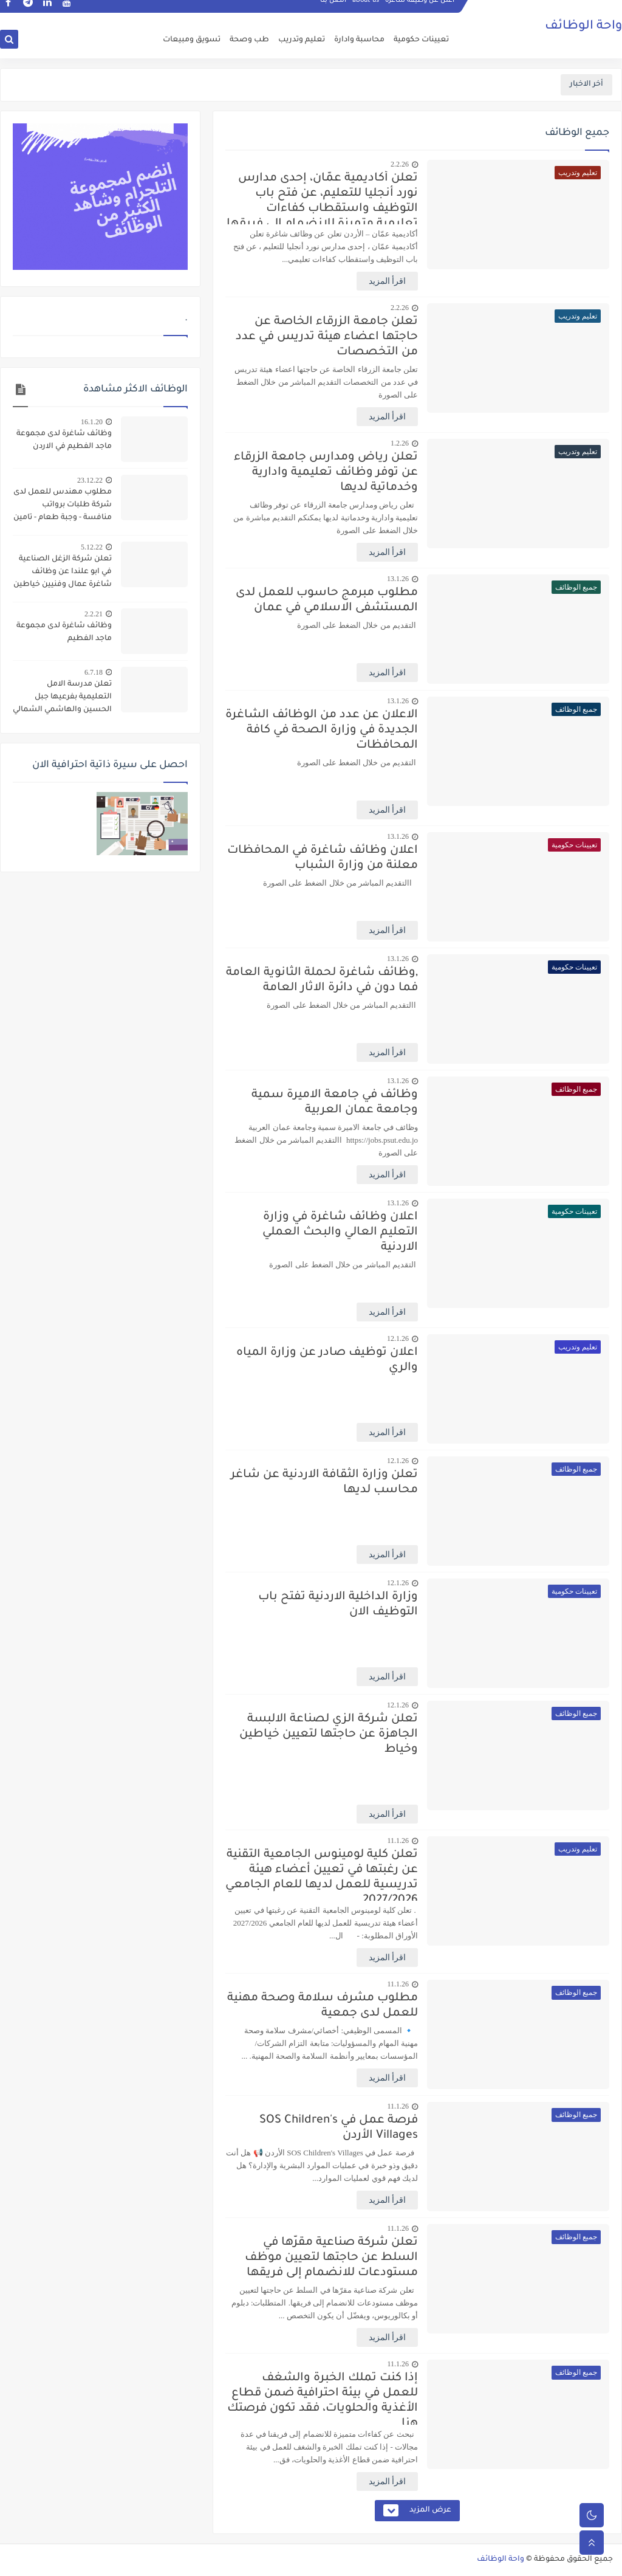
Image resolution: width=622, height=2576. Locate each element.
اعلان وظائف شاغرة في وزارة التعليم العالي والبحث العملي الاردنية (340, 1232)
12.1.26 (398, 1338)
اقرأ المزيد (387, 281)
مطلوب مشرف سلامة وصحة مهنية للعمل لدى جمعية (322, 2006)
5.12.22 (92, 547)
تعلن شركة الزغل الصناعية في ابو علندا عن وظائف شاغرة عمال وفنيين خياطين (62, 572)
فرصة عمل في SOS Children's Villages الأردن (338, 2128)
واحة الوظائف (583, 27)
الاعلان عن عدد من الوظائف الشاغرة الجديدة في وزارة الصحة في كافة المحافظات (321, 730)
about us (365, 9)
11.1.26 (398, 1840)
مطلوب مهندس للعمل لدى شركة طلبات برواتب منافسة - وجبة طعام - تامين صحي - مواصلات (62, 506)
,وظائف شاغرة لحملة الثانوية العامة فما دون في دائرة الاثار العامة (322, 980)
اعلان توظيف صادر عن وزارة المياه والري (327, 1360)
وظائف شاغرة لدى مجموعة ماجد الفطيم (64, 632)
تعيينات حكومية (421, 40)
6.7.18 (93, 672)
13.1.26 (398, 578)
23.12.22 (90, 480)
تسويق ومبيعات (191, 40)
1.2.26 (400, 443)
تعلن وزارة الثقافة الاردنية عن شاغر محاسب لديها (324, 1482)
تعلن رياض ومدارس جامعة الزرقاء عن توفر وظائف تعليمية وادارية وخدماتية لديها (326, 472)
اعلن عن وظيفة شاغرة (419, 9)
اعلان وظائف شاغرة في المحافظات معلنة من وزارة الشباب (322, 858)
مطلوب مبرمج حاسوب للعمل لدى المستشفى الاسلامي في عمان (327, 601)
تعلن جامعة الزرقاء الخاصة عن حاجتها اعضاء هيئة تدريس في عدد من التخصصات (327, 337)
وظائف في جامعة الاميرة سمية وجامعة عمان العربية (334, 1103)
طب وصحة (249, 40)
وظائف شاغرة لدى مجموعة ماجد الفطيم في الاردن (64, 440)
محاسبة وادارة (359, 40)
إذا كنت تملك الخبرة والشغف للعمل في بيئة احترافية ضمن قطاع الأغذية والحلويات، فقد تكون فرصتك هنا (322, 2398)
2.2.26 (400, 164)
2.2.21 (93, 614)
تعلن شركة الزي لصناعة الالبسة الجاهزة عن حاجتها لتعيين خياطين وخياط (328, 1734)
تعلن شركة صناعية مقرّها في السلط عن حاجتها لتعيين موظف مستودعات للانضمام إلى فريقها (331, 2257)
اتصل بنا (333, 9)
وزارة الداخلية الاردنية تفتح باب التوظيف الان (338, 1605)
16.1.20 (92, 422)
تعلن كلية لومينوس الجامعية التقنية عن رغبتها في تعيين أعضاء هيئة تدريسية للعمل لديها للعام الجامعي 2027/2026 (321, 1874)
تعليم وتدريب (301, 40)
